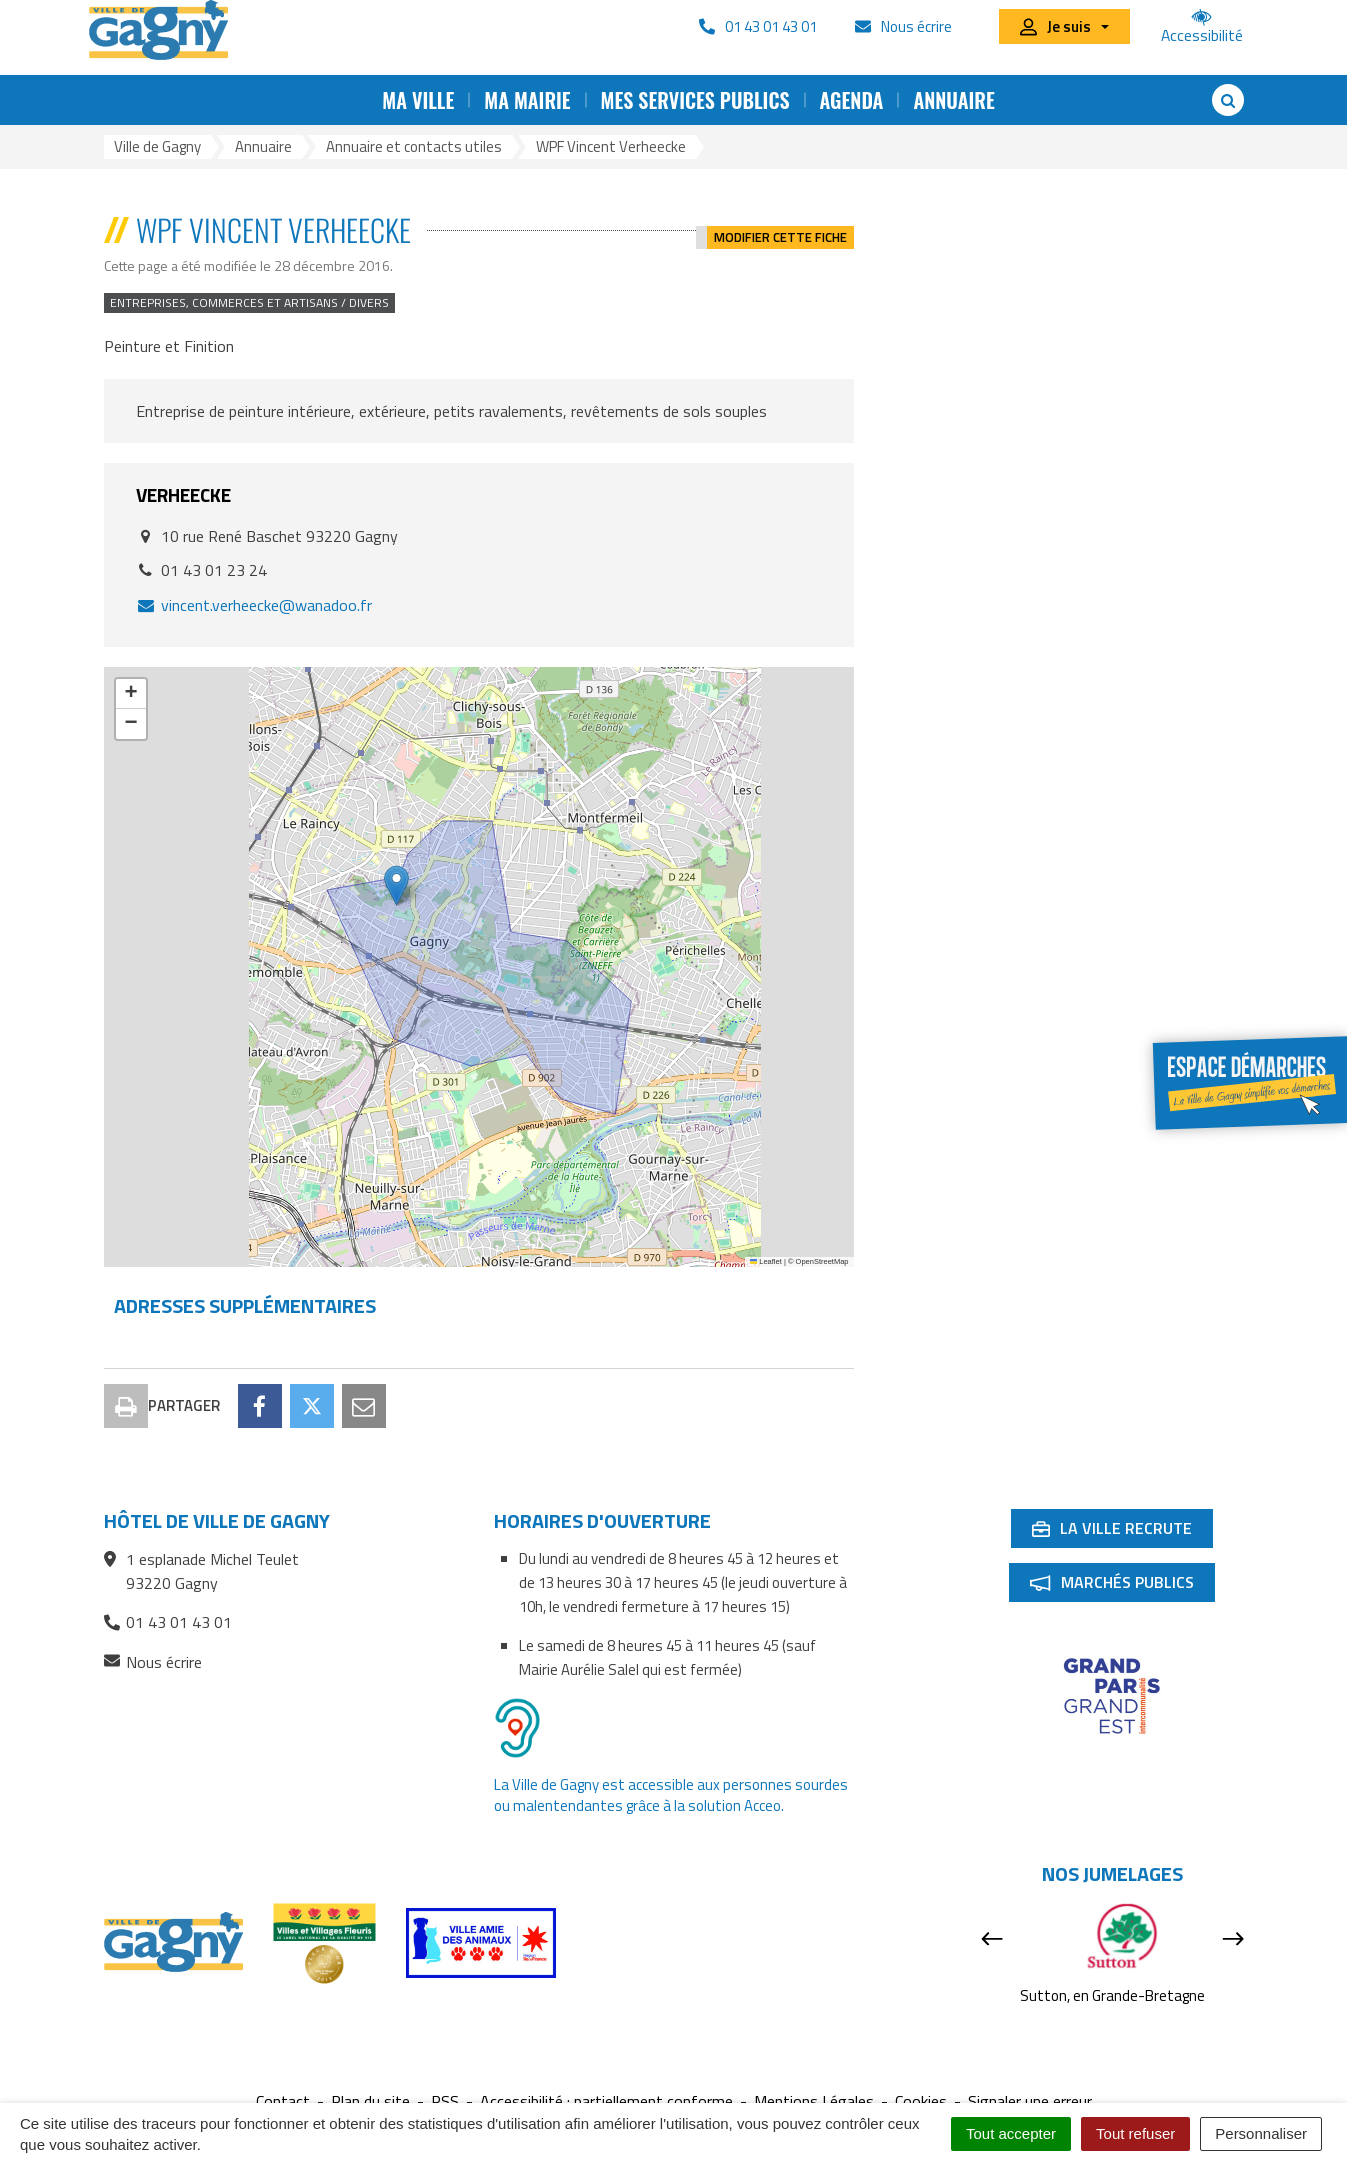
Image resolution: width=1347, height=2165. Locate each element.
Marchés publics (1122, 1586)
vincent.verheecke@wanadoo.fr (254, 605)
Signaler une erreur (1030, 2101)
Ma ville (418, 100)
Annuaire (953, 100)
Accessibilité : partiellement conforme (606, 2101)
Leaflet (766, 1261)
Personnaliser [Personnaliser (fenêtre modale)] (1261, 2133)
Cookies (921, 2101)
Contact (283, 2101)
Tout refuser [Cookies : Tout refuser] (1135, 2133)
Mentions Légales (814, 2101)
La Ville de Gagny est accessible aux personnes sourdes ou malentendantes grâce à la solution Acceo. (671, 1795)
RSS (445, 2101)
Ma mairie (527, 100)
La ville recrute (1122, 1532)
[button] (396, 885)
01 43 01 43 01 (168, 1622)
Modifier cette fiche (780, 230)
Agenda (852, 100)
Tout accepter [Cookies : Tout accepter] (1011, 2133)
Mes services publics (695, 100)
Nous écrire (153, 1662)
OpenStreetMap (822, 1261)
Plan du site (370, 2101)
